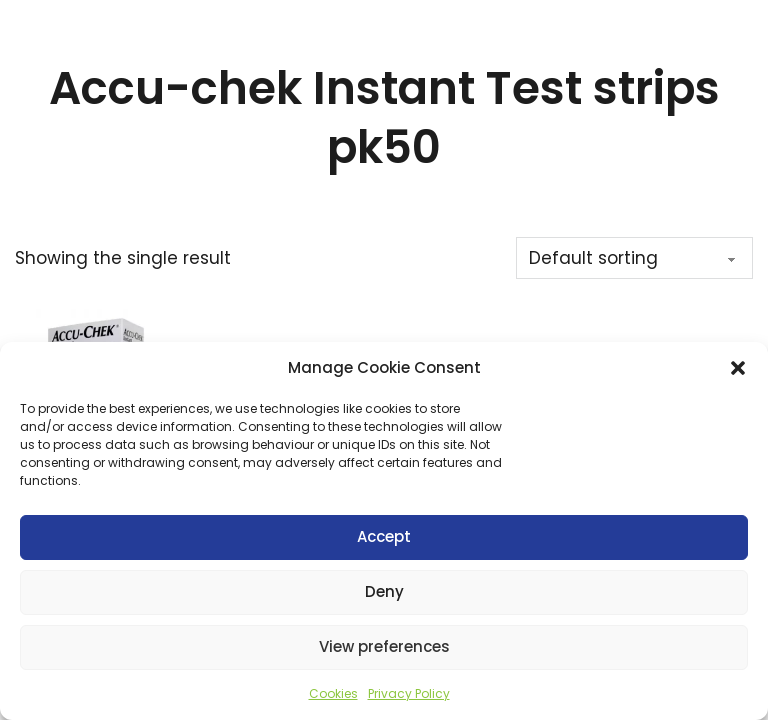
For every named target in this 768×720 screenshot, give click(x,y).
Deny (384, 591)
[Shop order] (634, 258)
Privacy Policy (409, 693)
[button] (738, 368)
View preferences (384, 646)
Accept (384, 536)
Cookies (333, 693)
